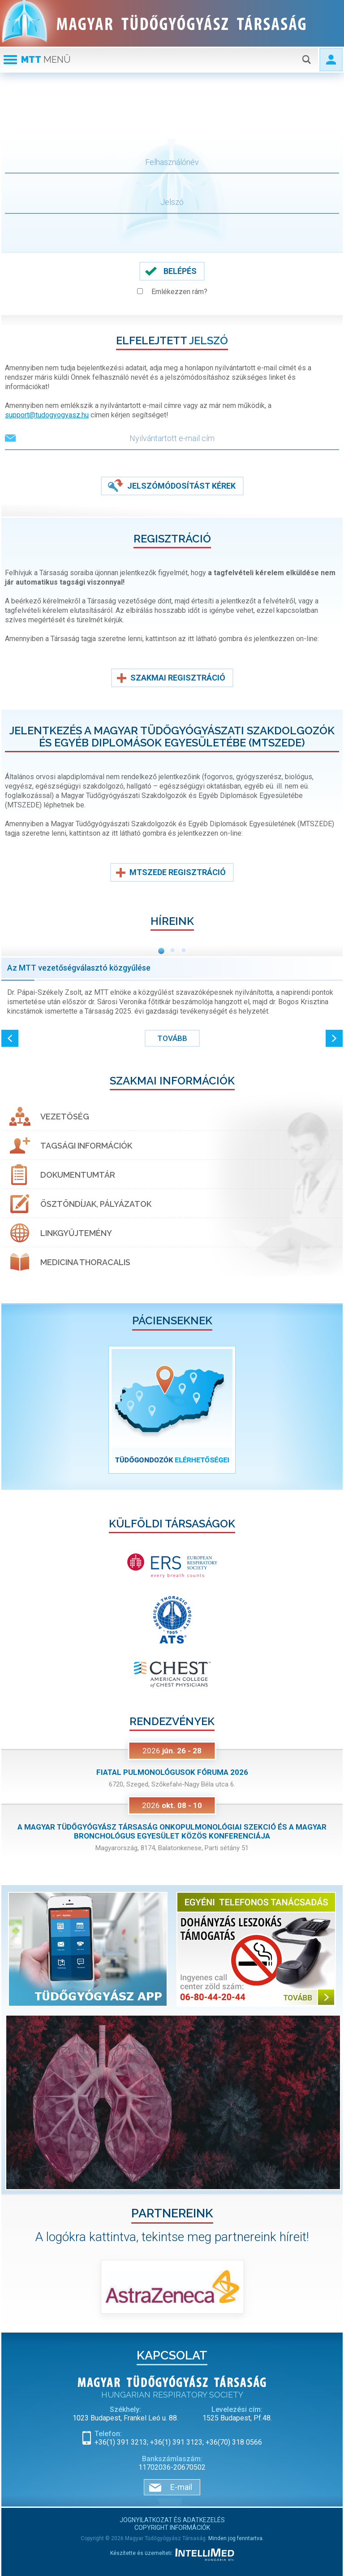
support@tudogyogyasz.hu (47, 415)
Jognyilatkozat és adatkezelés (172, 2520)
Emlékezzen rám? (179, 291)
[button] (9, 1038)
